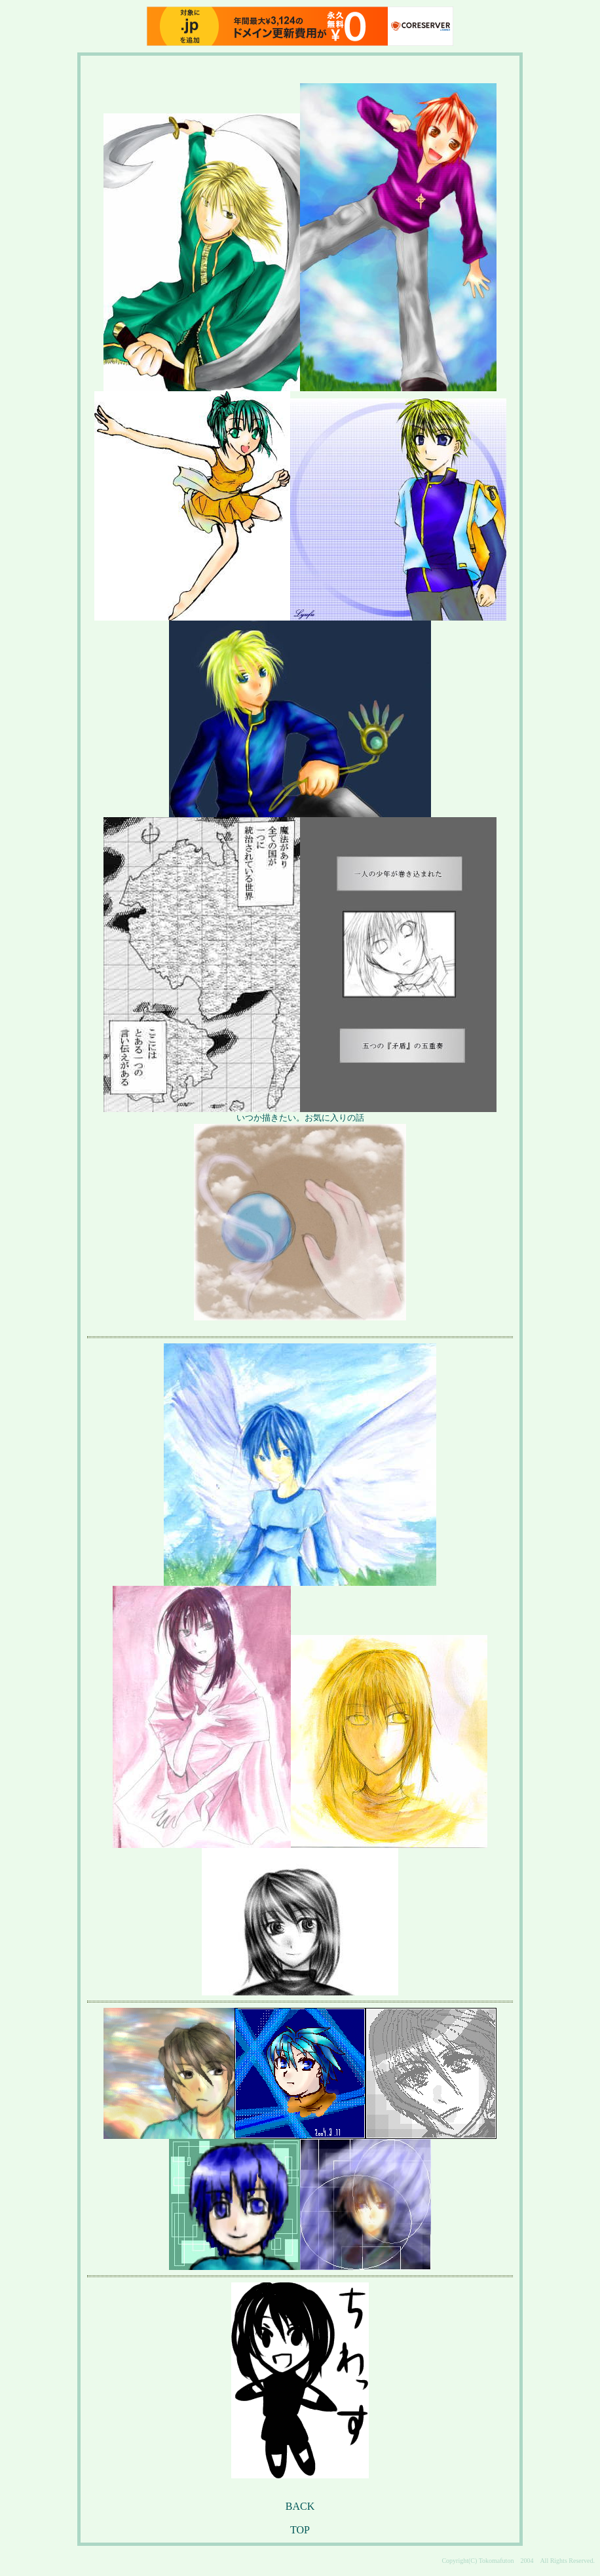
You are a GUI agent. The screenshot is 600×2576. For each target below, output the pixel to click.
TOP (300, 2529)
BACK (300, 2506)
